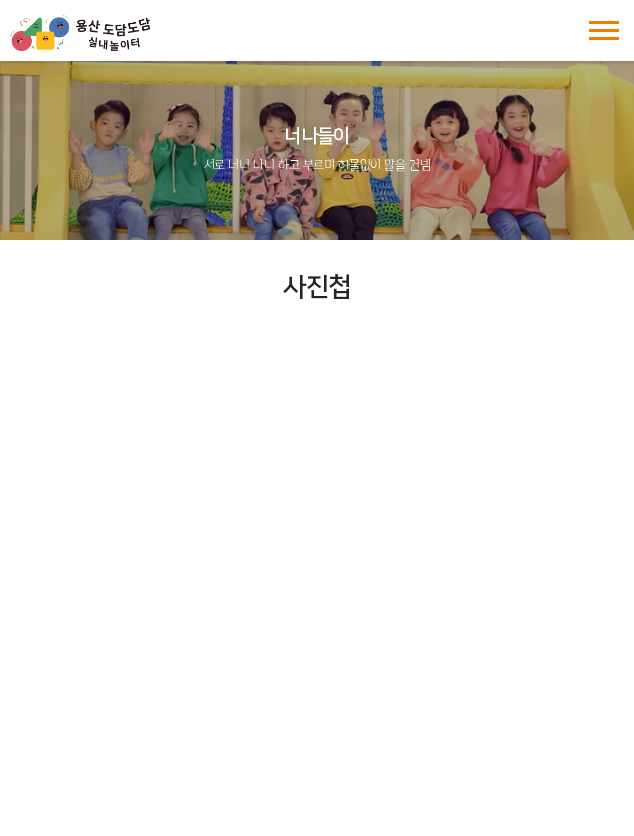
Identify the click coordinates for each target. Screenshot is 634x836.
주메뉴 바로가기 (0, 0)
